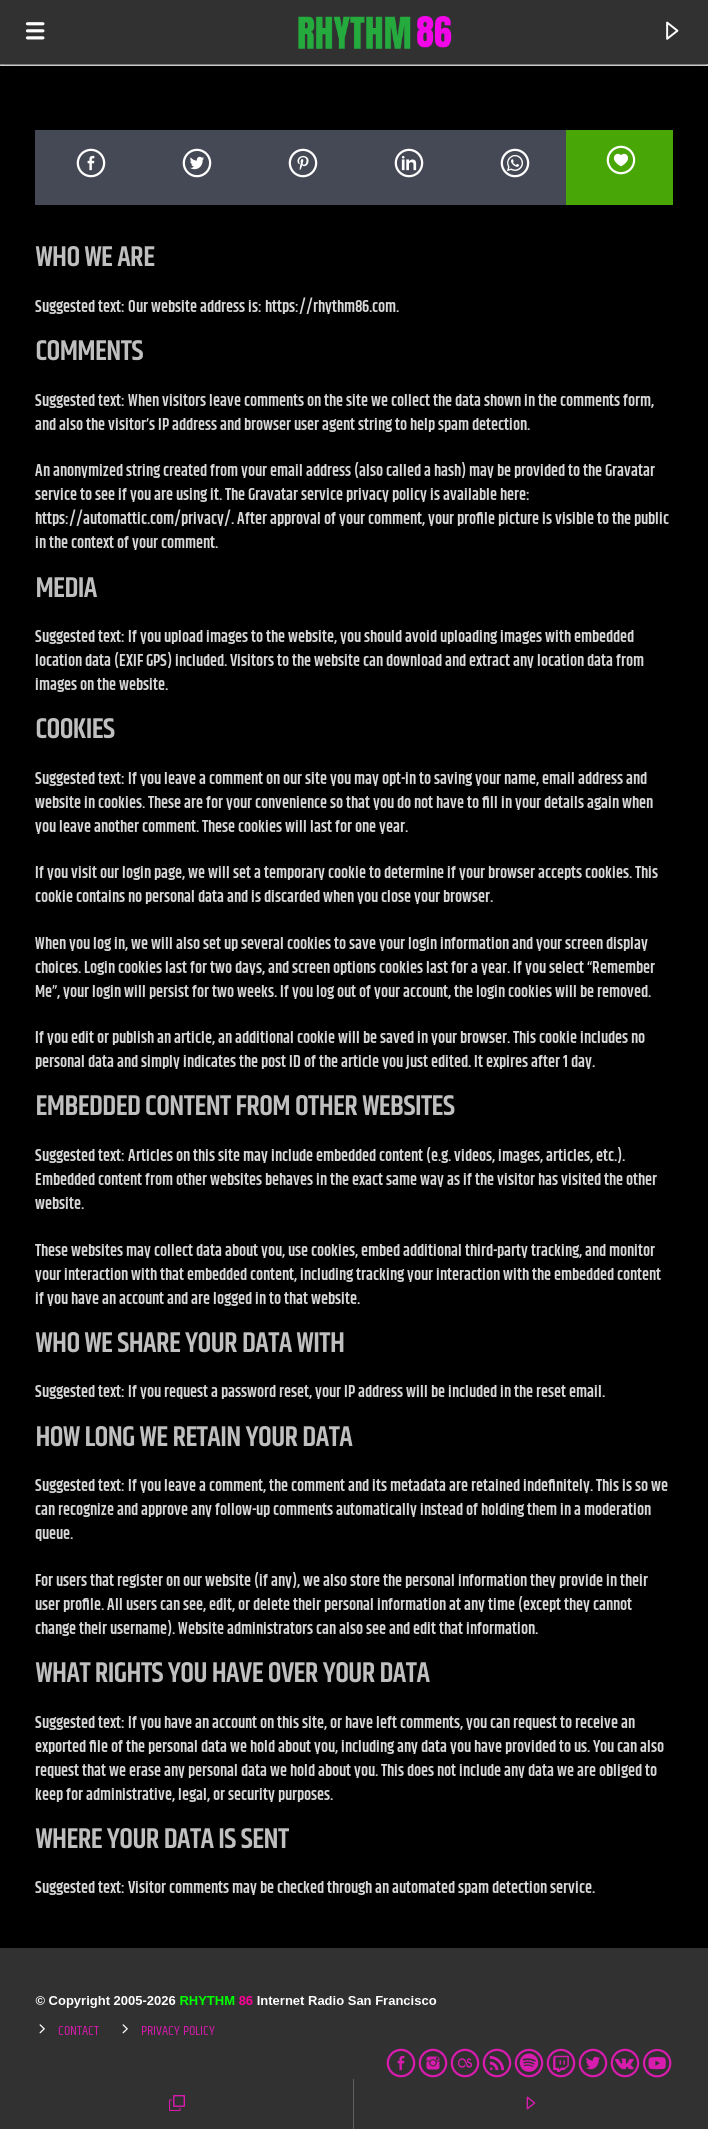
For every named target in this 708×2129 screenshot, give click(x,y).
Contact (78, 2031)
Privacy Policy (178, 2031)
